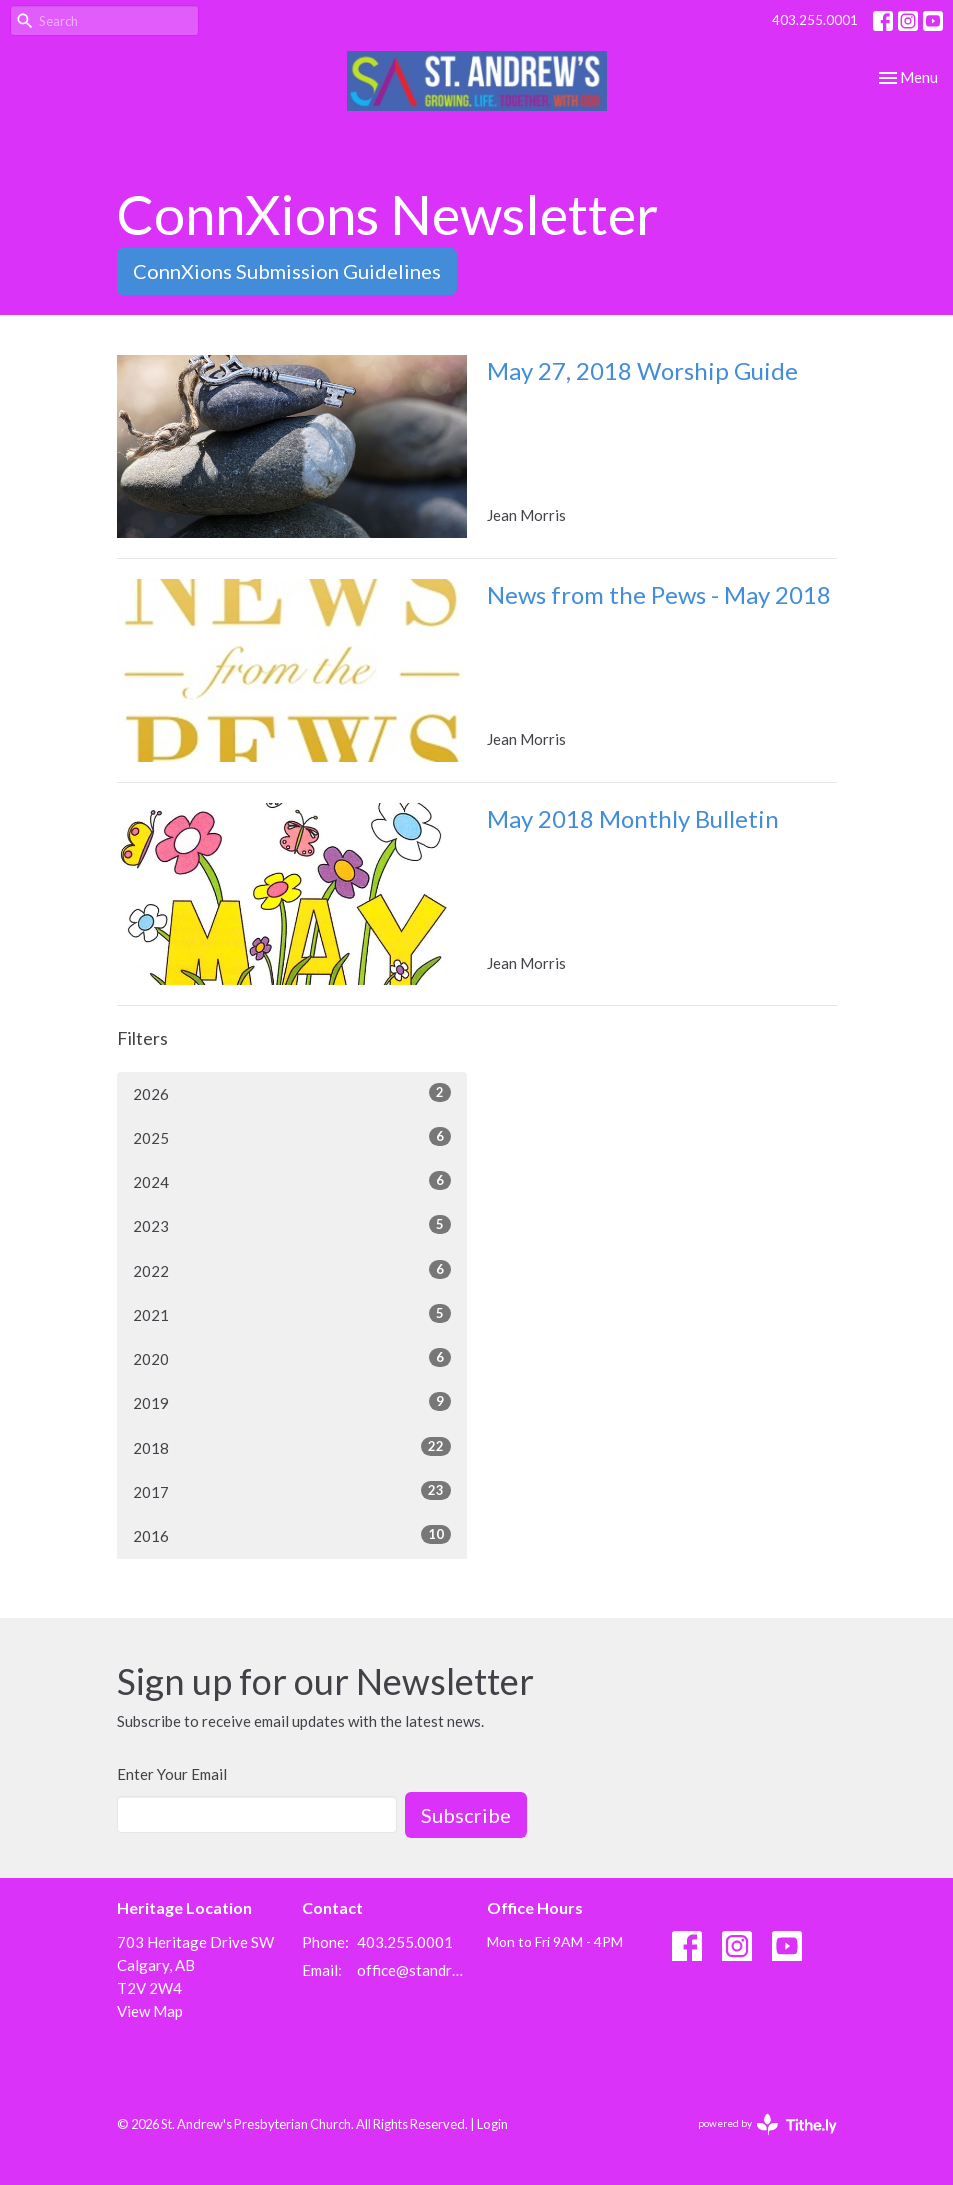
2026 (292, 1093)
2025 (292, 1137)
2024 (292, 1181)
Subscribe (466, 1815)
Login (492, 2124)
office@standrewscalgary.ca (412, 1970)
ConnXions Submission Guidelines (287, 271)
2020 (292, 1358)
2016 (292, 1535)
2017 (292, 1491)
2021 (292, 1314)
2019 (292, 1402)
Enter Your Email (172, 1774)
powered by (767, 2124)
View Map (150, 2011)
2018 (292, 1447)
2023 (292, 1225)
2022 (292, 1270)
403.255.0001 (815, 20)
